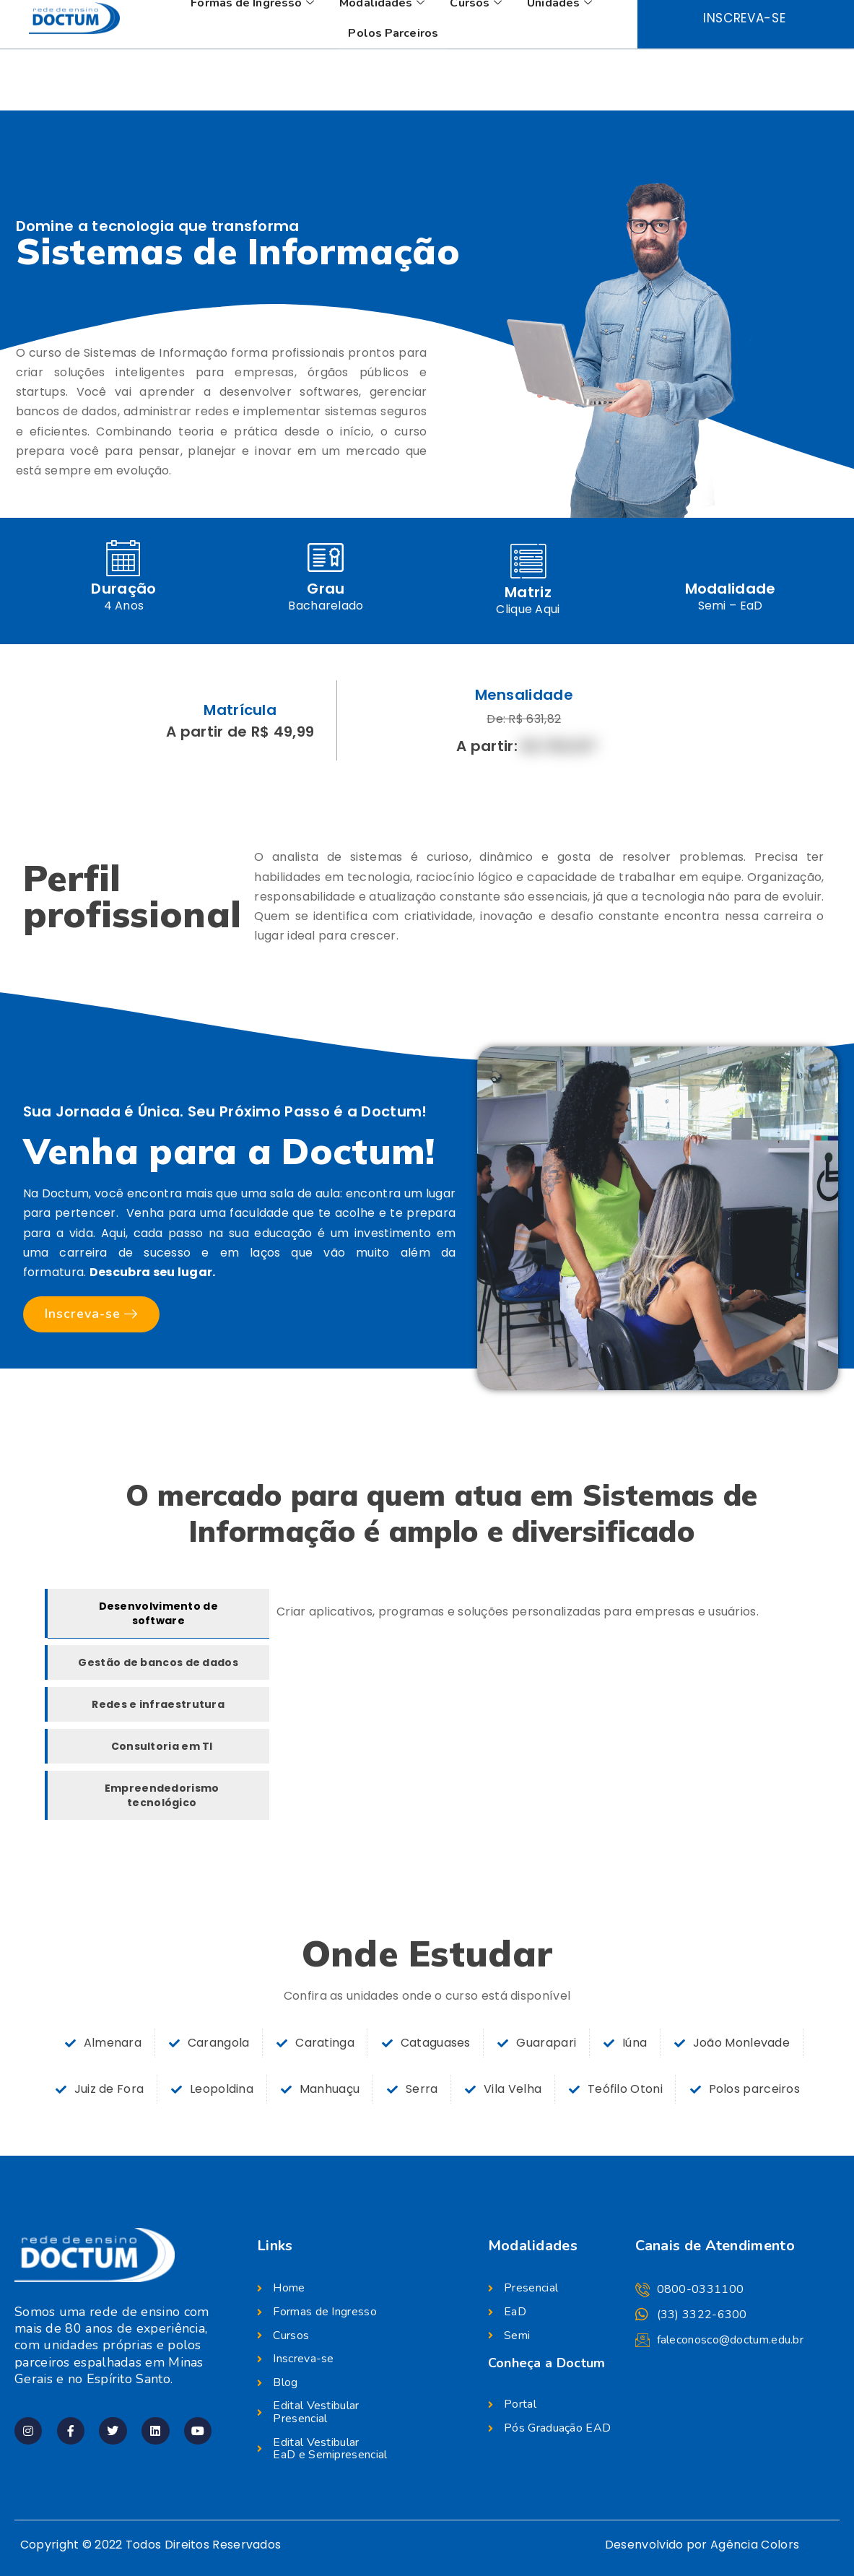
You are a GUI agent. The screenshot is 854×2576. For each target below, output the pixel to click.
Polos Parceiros (393, 95)
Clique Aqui (527, 609)
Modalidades (383, 64)
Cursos (477, 64)
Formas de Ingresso (254, 64)
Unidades (561, 64)
